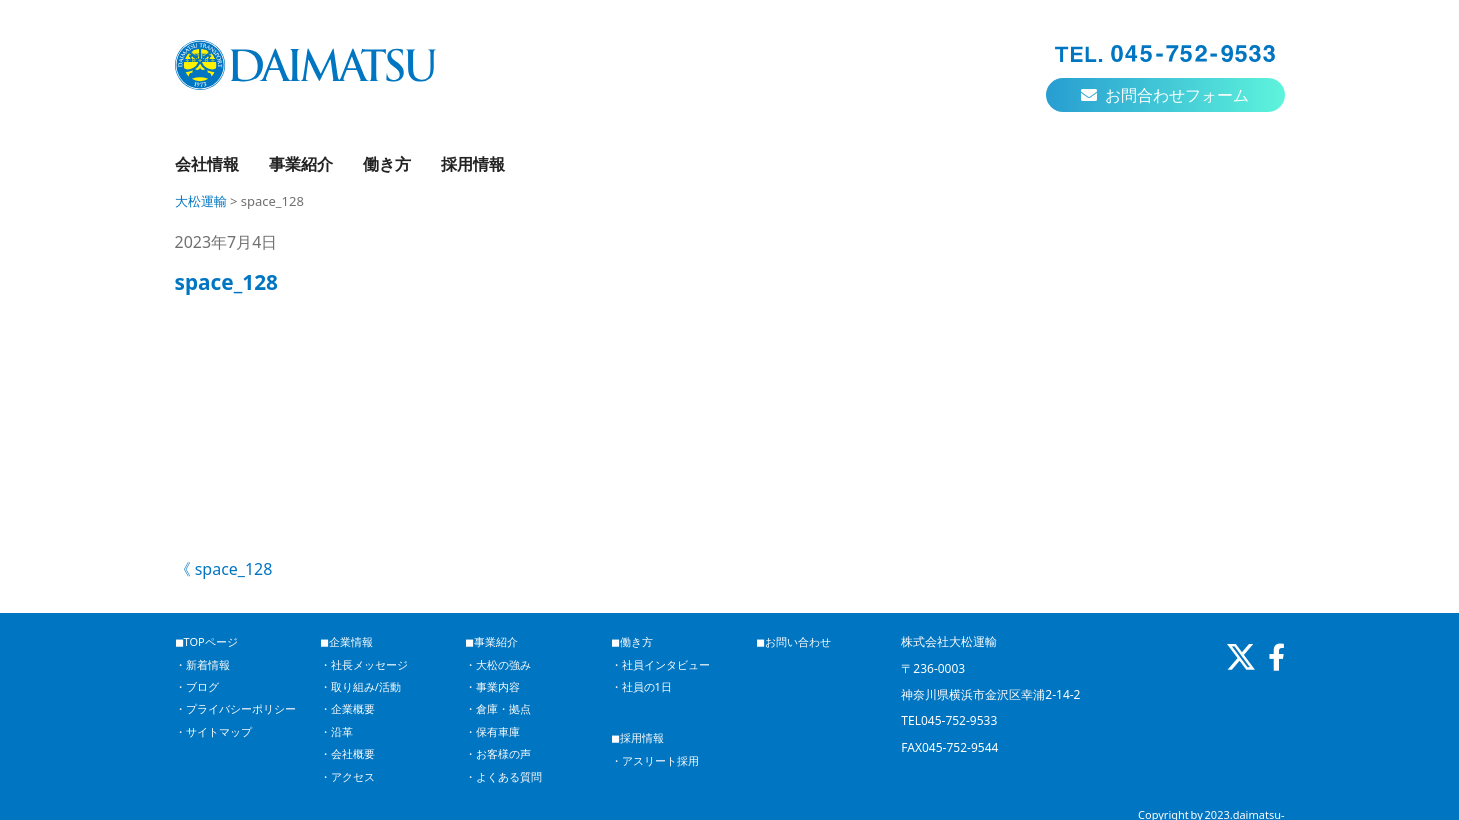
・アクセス (347, 776)
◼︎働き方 (632, 641)
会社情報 (207, 164)
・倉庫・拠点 (498, 708)
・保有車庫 (492, 731)
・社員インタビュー (660, 664)
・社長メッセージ (364, 664)
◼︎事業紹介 (491, 641)
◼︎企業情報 (346, 641)
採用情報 (473, 164)
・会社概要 (347, 753)
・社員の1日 (641, 686)
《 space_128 (224, 569)
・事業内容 (492, 686)
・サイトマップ (213, 731)
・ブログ (197, 686)
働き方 (387, 164)
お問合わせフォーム (1165, 95)
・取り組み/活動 (360, 686)
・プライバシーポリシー (235, 708)
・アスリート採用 (655, 760)
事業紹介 (301, 164)
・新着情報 (202, 664)
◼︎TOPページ (206, 641)
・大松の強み (498, 664)
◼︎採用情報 (637, 737)
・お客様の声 (498, 753)
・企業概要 (347, 708)
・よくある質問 (503, 776)
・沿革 (336, 731)
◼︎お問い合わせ (793, 641)
